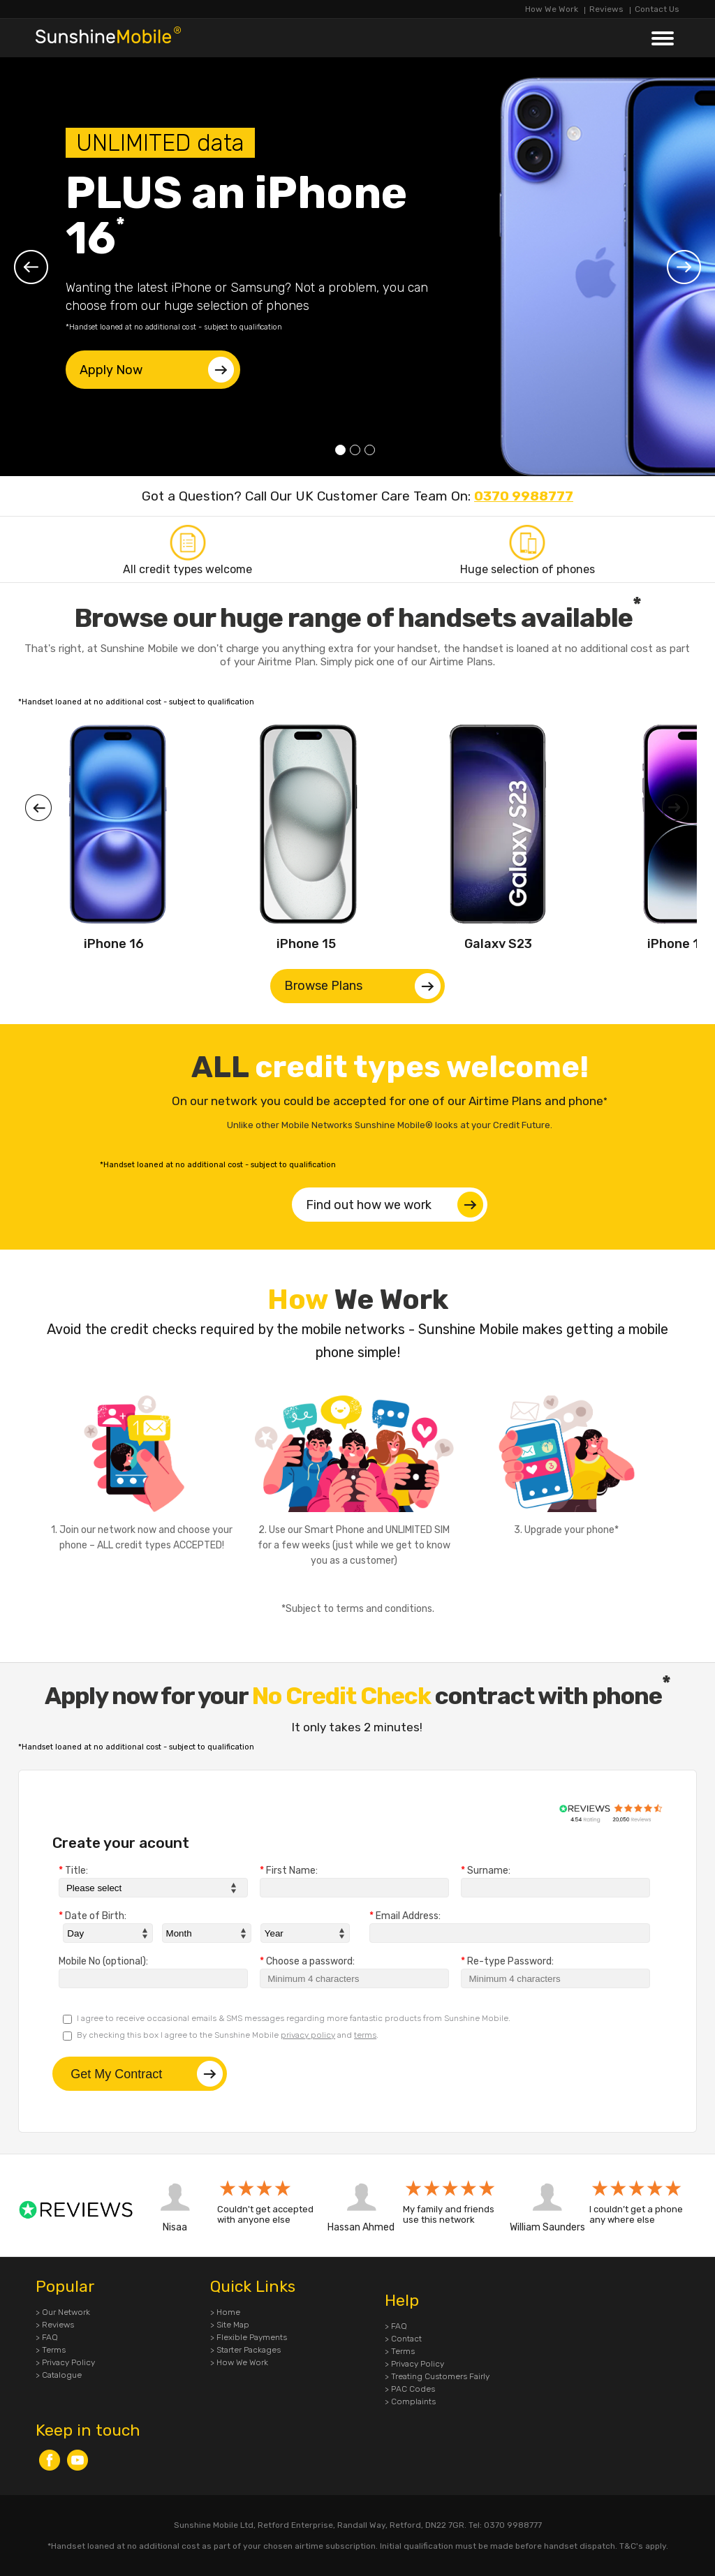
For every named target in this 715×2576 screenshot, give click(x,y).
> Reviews (55, 2325)
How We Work (551, 9)
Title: (73, 1871)
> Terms (51, 2350)
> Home (225, 2312)
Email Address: (405, 1916)
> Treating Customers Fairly (437, 2376)
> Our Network (63, 2312)
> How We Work (239, 2362)
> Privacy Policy (65, 2362)
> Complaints (410, 2401)
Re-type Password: (507, 1962)
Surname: (485, 1871)
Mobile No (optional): (103, 1962)
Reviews (606, 9)
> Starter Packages (245, 2350)
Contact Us (657, 9)
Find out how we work (394, 1204)
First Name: (289, 1871)
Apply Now (157, 370)
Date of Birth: (92, 1916)
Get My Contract (147, 2074)
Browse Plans (362, 986)
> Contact (403, 2339)
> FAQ (47, 2337)
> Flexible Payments (248, 2337)
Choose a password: (307, 1962)
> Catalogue (59, 2375)
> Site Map (229, 2325)
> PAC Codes (410, 2389)
